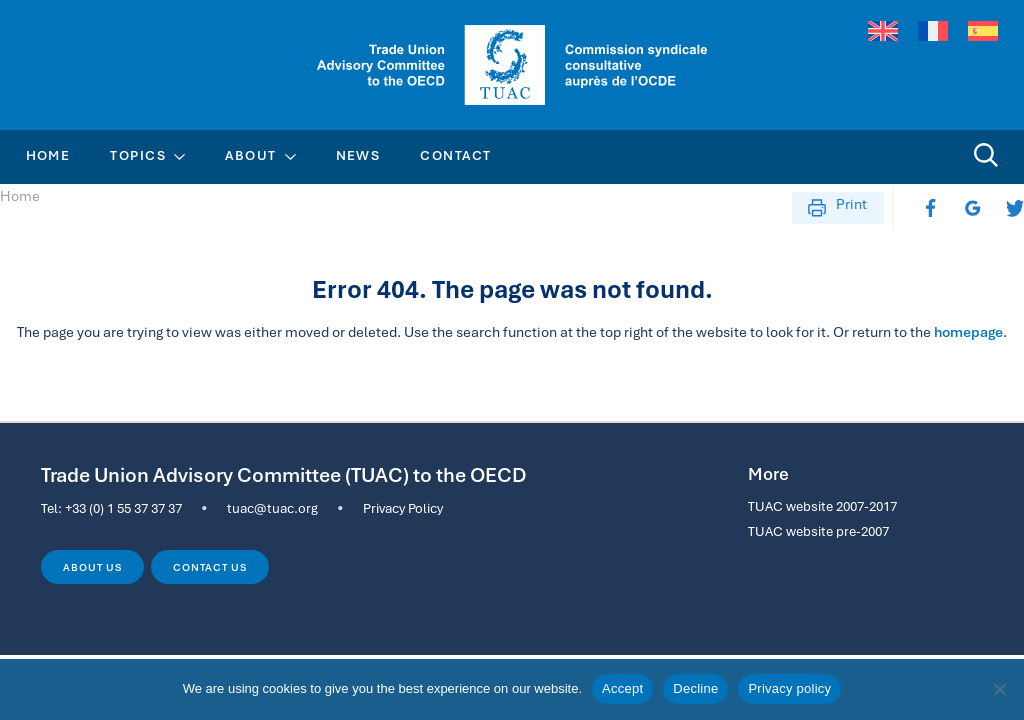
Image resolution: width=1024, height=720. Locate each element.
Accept (622, 688)
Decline (695, 688)
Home (48, 155)
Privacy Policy (403, 508)
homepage (968, 331)
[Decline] (999, 689)
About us (92, 567)
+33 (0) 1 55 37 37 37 (123, 508)
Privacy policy (789, 688)
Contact (455, 155)
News (358, 155)
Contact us (209, 567)
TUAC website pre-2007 (818, 531)
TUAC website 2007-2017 (822, 506)
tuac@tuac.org (272, 508)
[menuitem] (883, 31)
